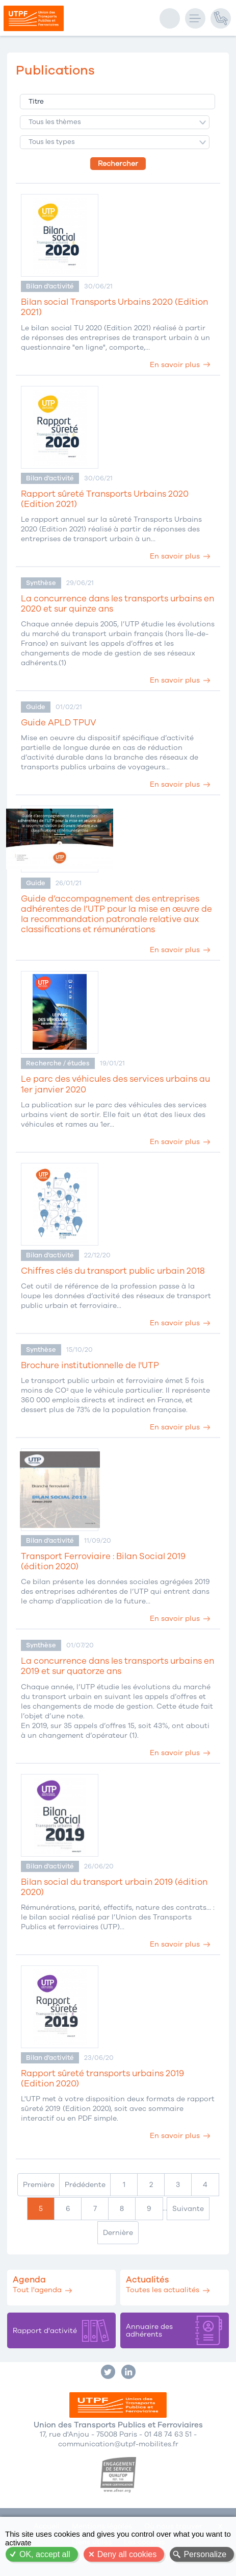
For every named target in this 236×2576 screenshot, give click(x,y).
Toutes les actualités (162, 2290)
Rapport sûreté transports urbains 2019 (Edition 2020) (102, 2079)
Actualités (147, 2280)
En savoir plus (175, 365)
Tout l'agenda (37, 2290)
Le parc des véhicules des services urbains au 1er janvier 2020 (115, 1084)
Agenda (29, 2280)
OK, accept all (44, 2554)
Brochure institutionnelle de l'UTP (90, 1365)
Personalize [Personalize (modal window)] (204, 2554)
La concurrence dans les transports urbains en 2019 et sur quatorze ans (117, 1666)
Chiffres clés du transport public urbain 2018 (113, 1271)
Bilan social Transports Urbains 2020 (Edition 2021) (114, 307)
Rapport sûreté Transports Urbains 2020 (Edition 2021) (105, 499)
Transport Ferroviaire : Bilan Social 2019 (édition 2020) (103, 1561)
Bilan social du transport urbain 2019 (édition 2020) (114, 1887)
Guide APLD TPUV (58, 723)
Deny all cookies (127, 2554)
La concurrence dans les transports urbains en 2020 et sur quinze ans (117, 604)
